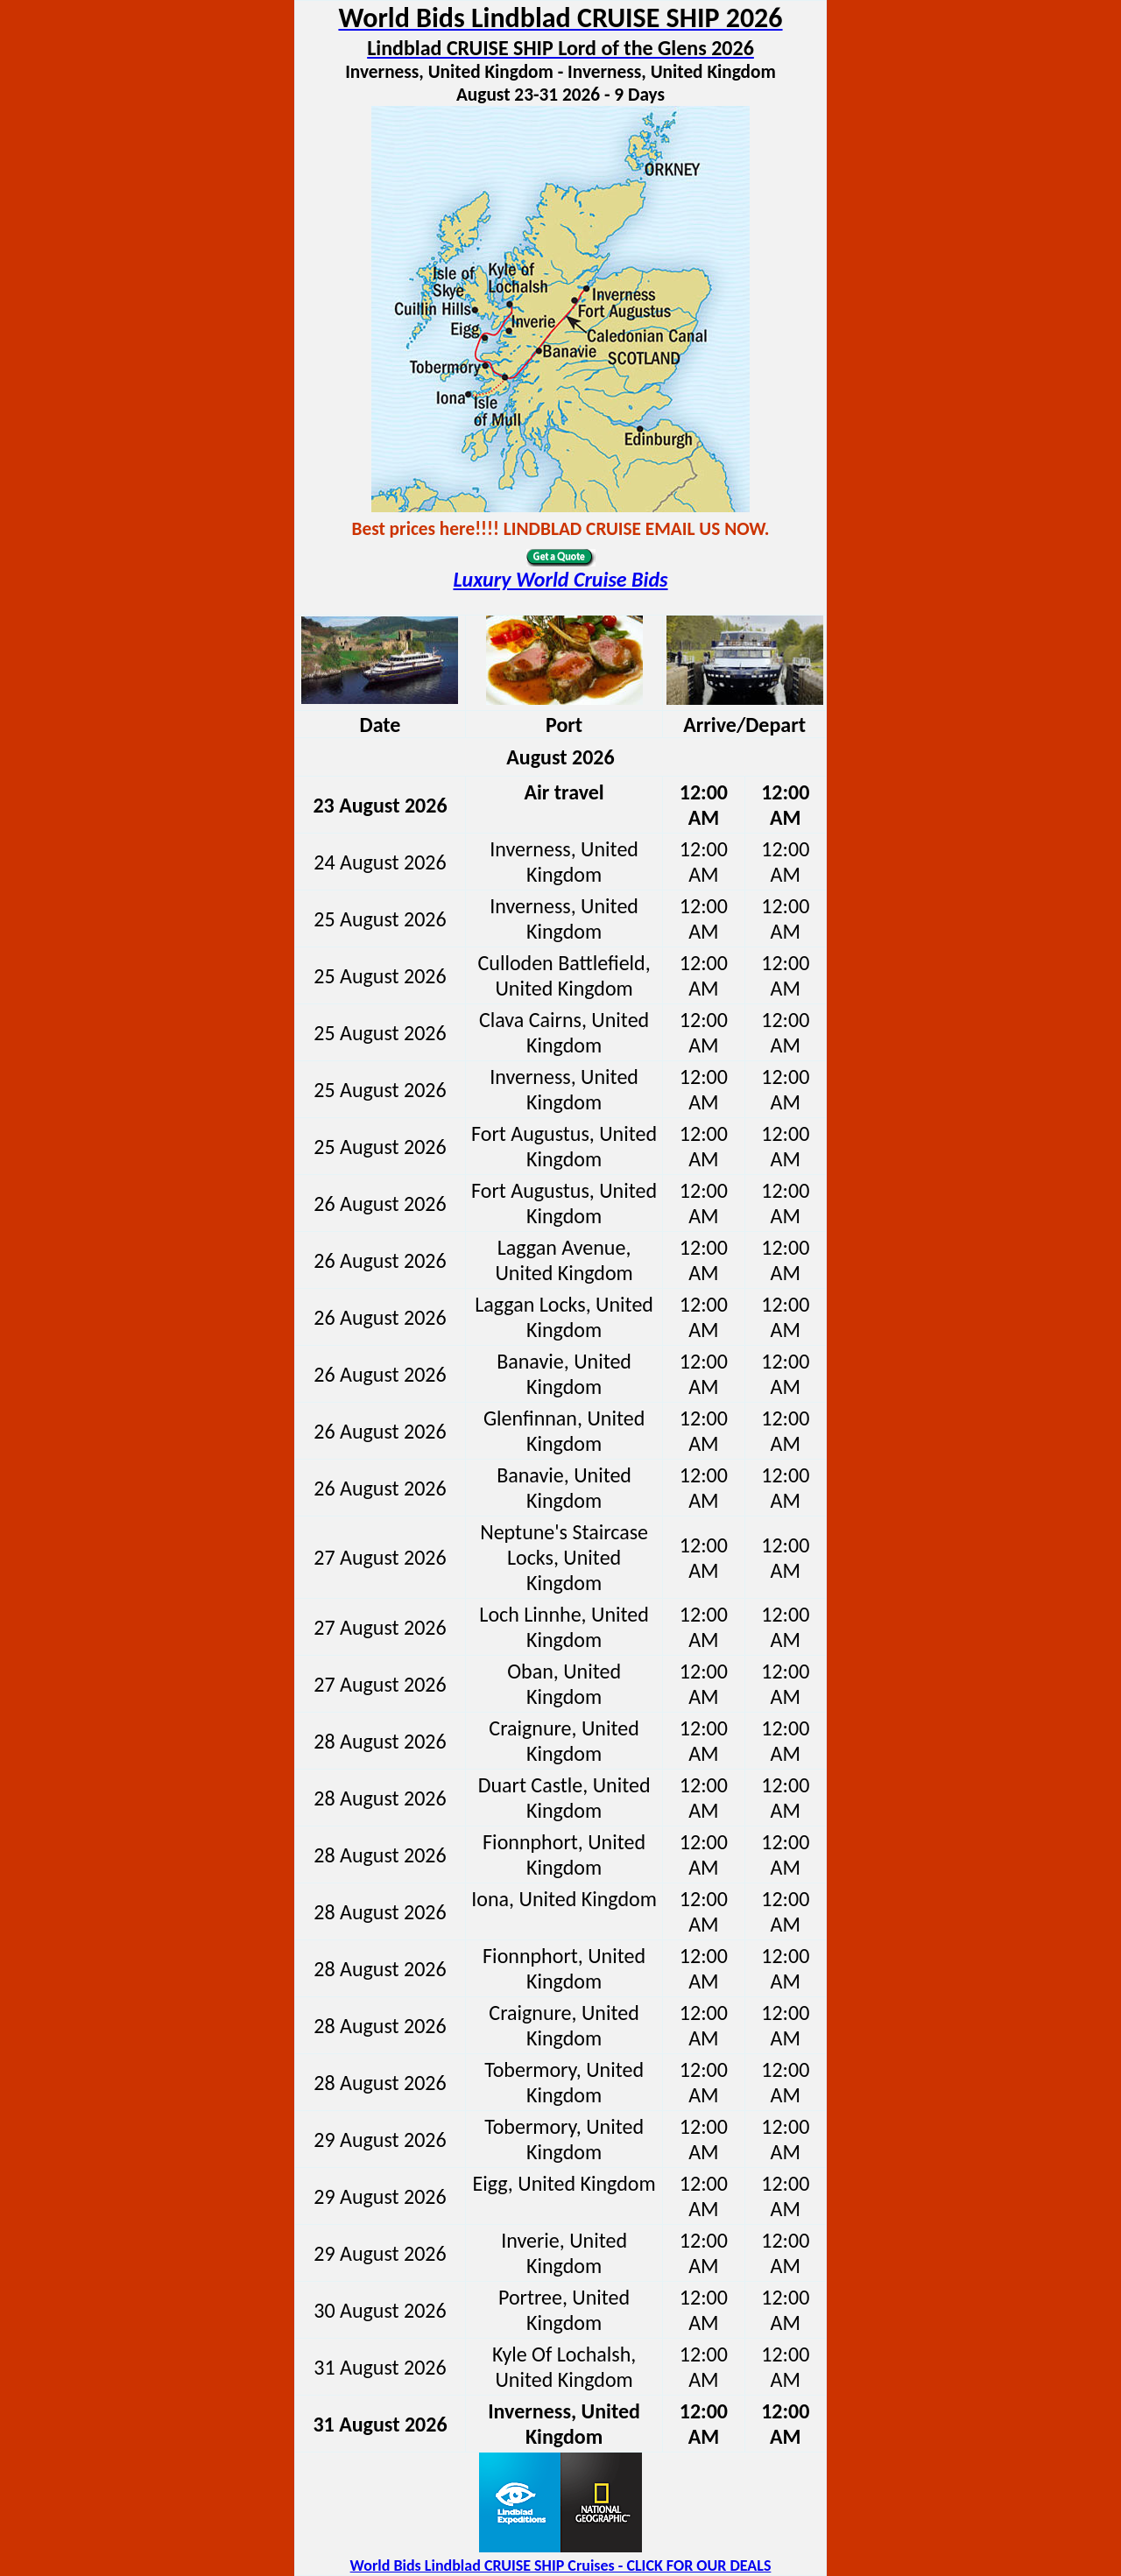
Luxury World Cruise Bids (560, 579)
